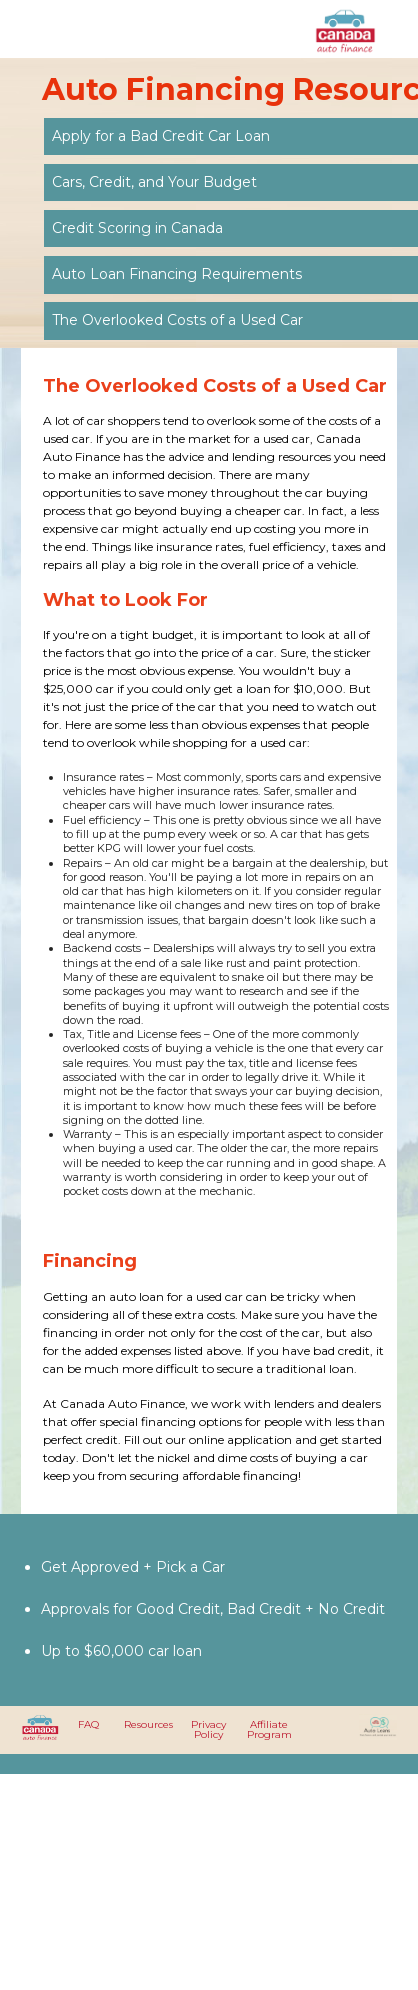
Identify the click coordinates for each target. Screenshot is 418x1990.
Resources (148, 1724)
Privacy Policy (208, 1729)
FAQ (88, 1724)
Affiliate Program (269, 1729)
